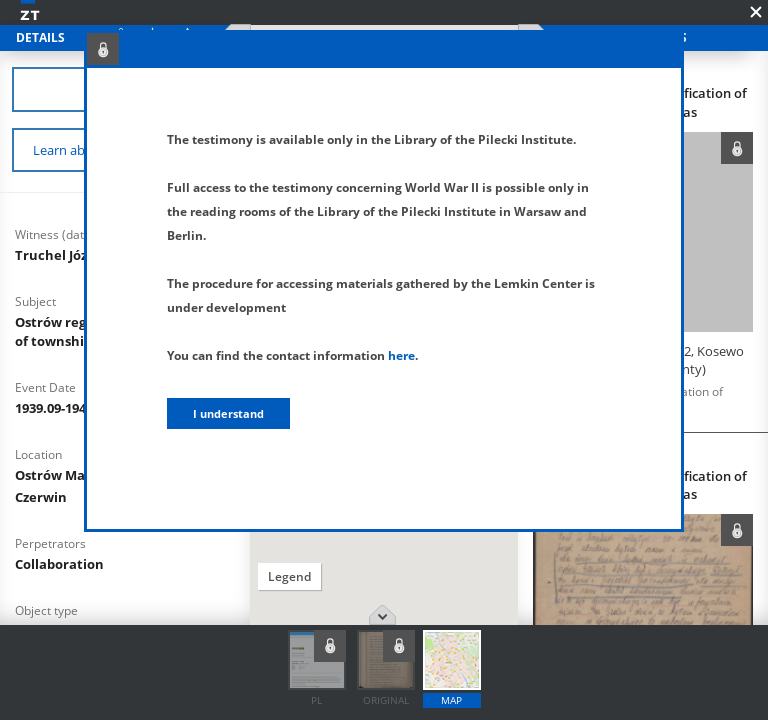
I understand (228, 413)
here (401, 355)
